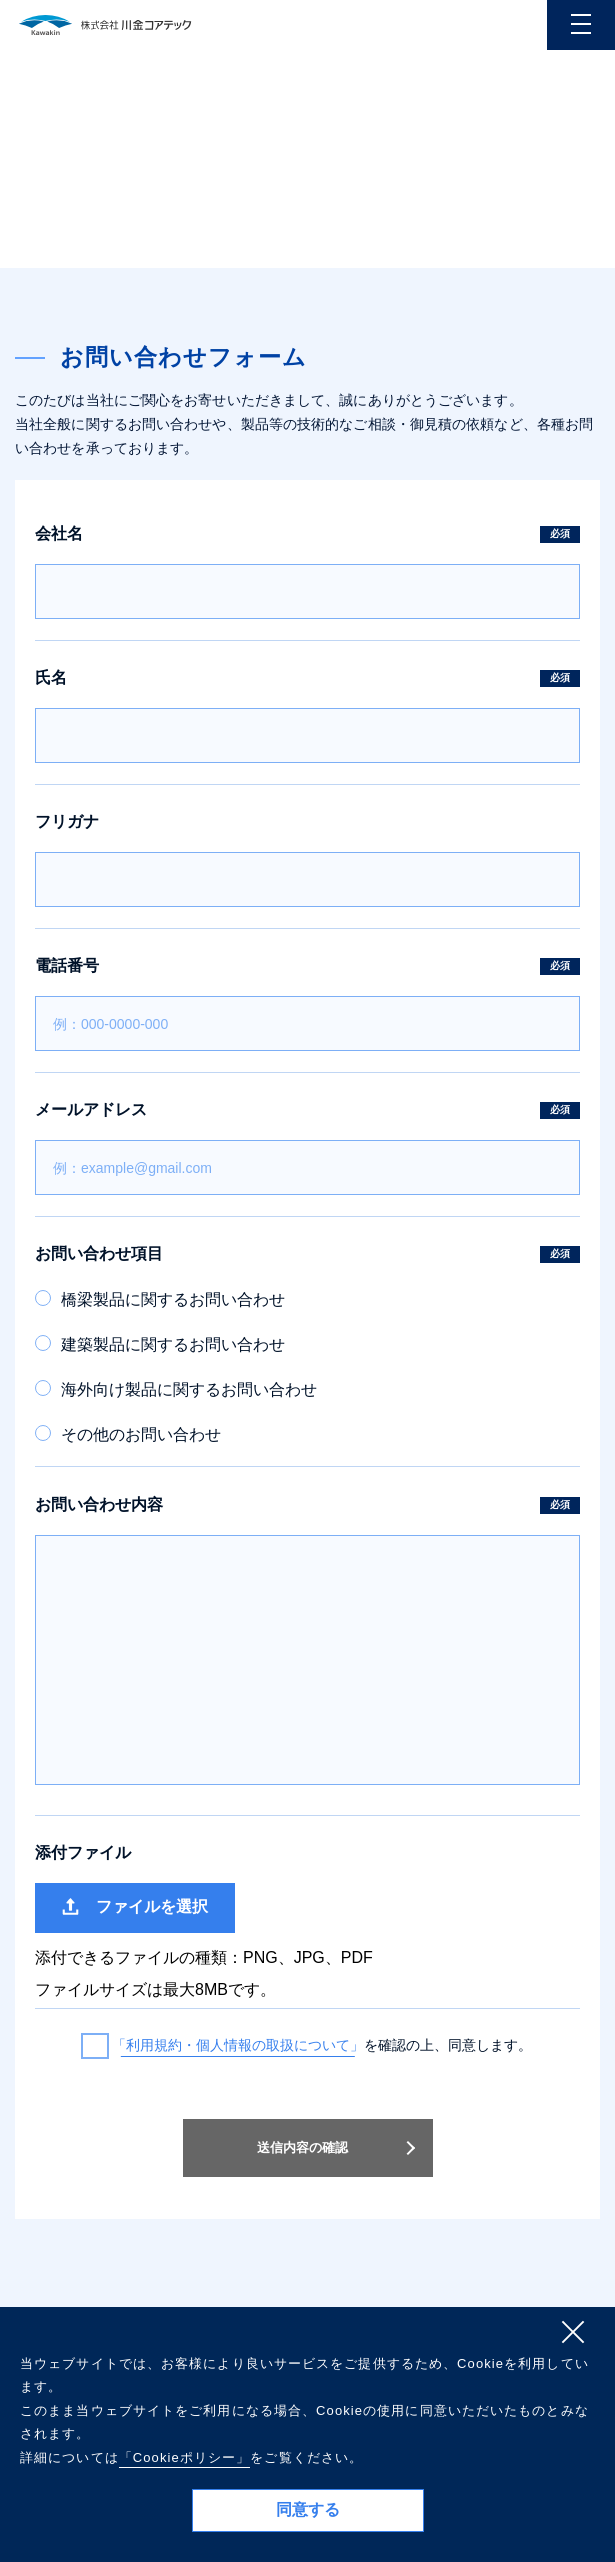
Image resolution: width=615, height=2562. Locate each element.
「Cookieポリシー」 (185, 2457)
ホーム (505, 251)
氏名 (307, 678)
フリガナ (67, 821)
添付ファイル (83, 1852)
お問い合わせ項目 (307, 1254)
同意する (308, 2509)
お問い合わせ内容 (307, 1505)
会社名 (307, 534)
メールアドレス (307, 1110)
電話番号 (307, 966)
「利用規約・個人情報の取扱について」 (238, 2045)
